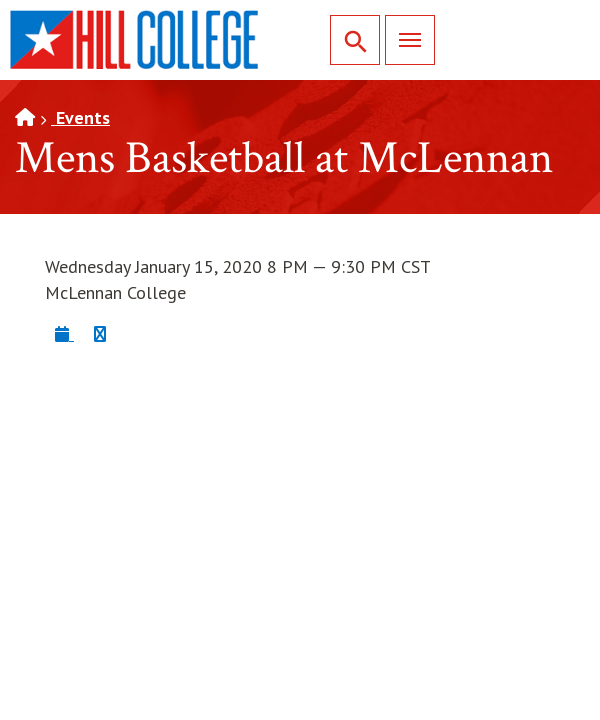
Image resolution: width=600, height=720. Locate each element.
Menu (403, 39)
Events (80, 117)
